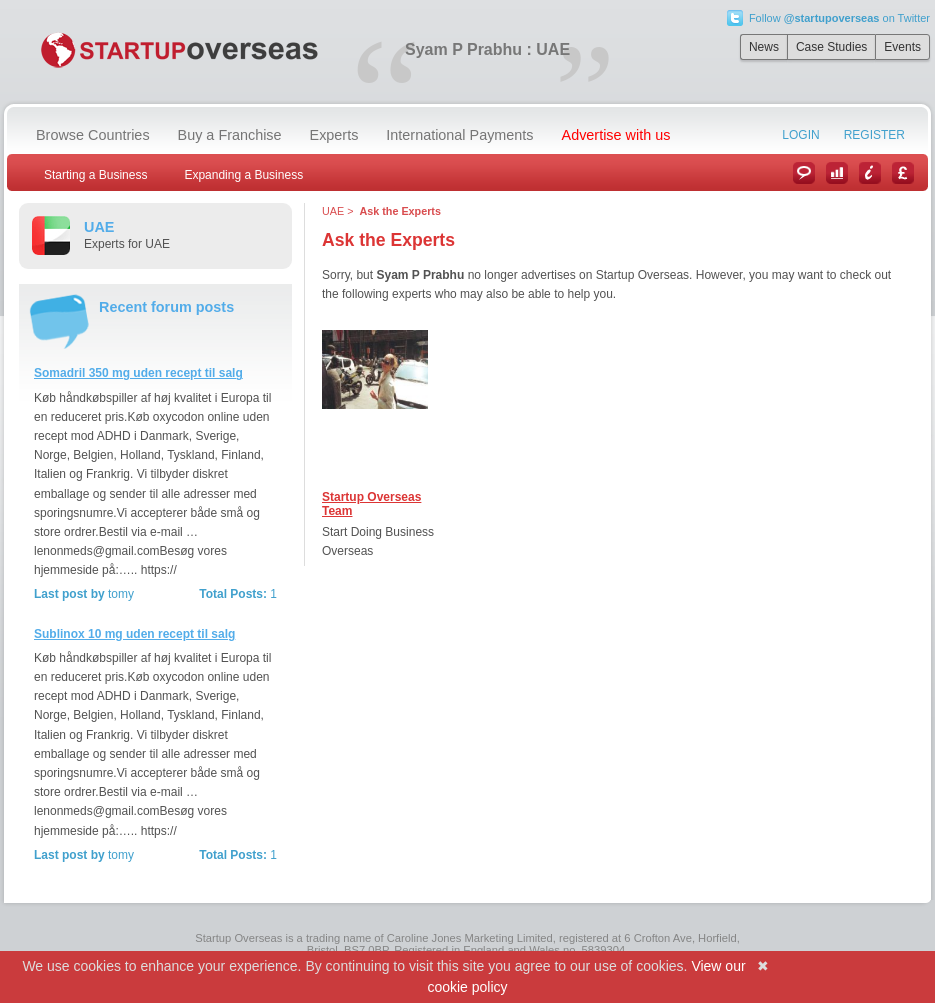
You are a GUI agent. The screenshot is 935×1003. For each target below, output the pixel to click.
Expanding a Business (243, 175)
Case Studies (831, 47)
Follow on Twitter (839, 18)
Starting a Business (95, 175)
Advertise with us (616, 135)
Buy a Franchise (230, 135)
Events (902, 47)
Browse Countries (93, 135)
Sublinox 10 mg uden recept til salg (134, 634)
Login (800, 135)
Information (870, 173)
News (764, 47)
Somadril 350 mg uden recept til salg (138, 373)
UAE (333, 211)
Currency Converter (903, 173)
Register (874, 135)
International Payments (459, 135)
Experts (334, 135)
